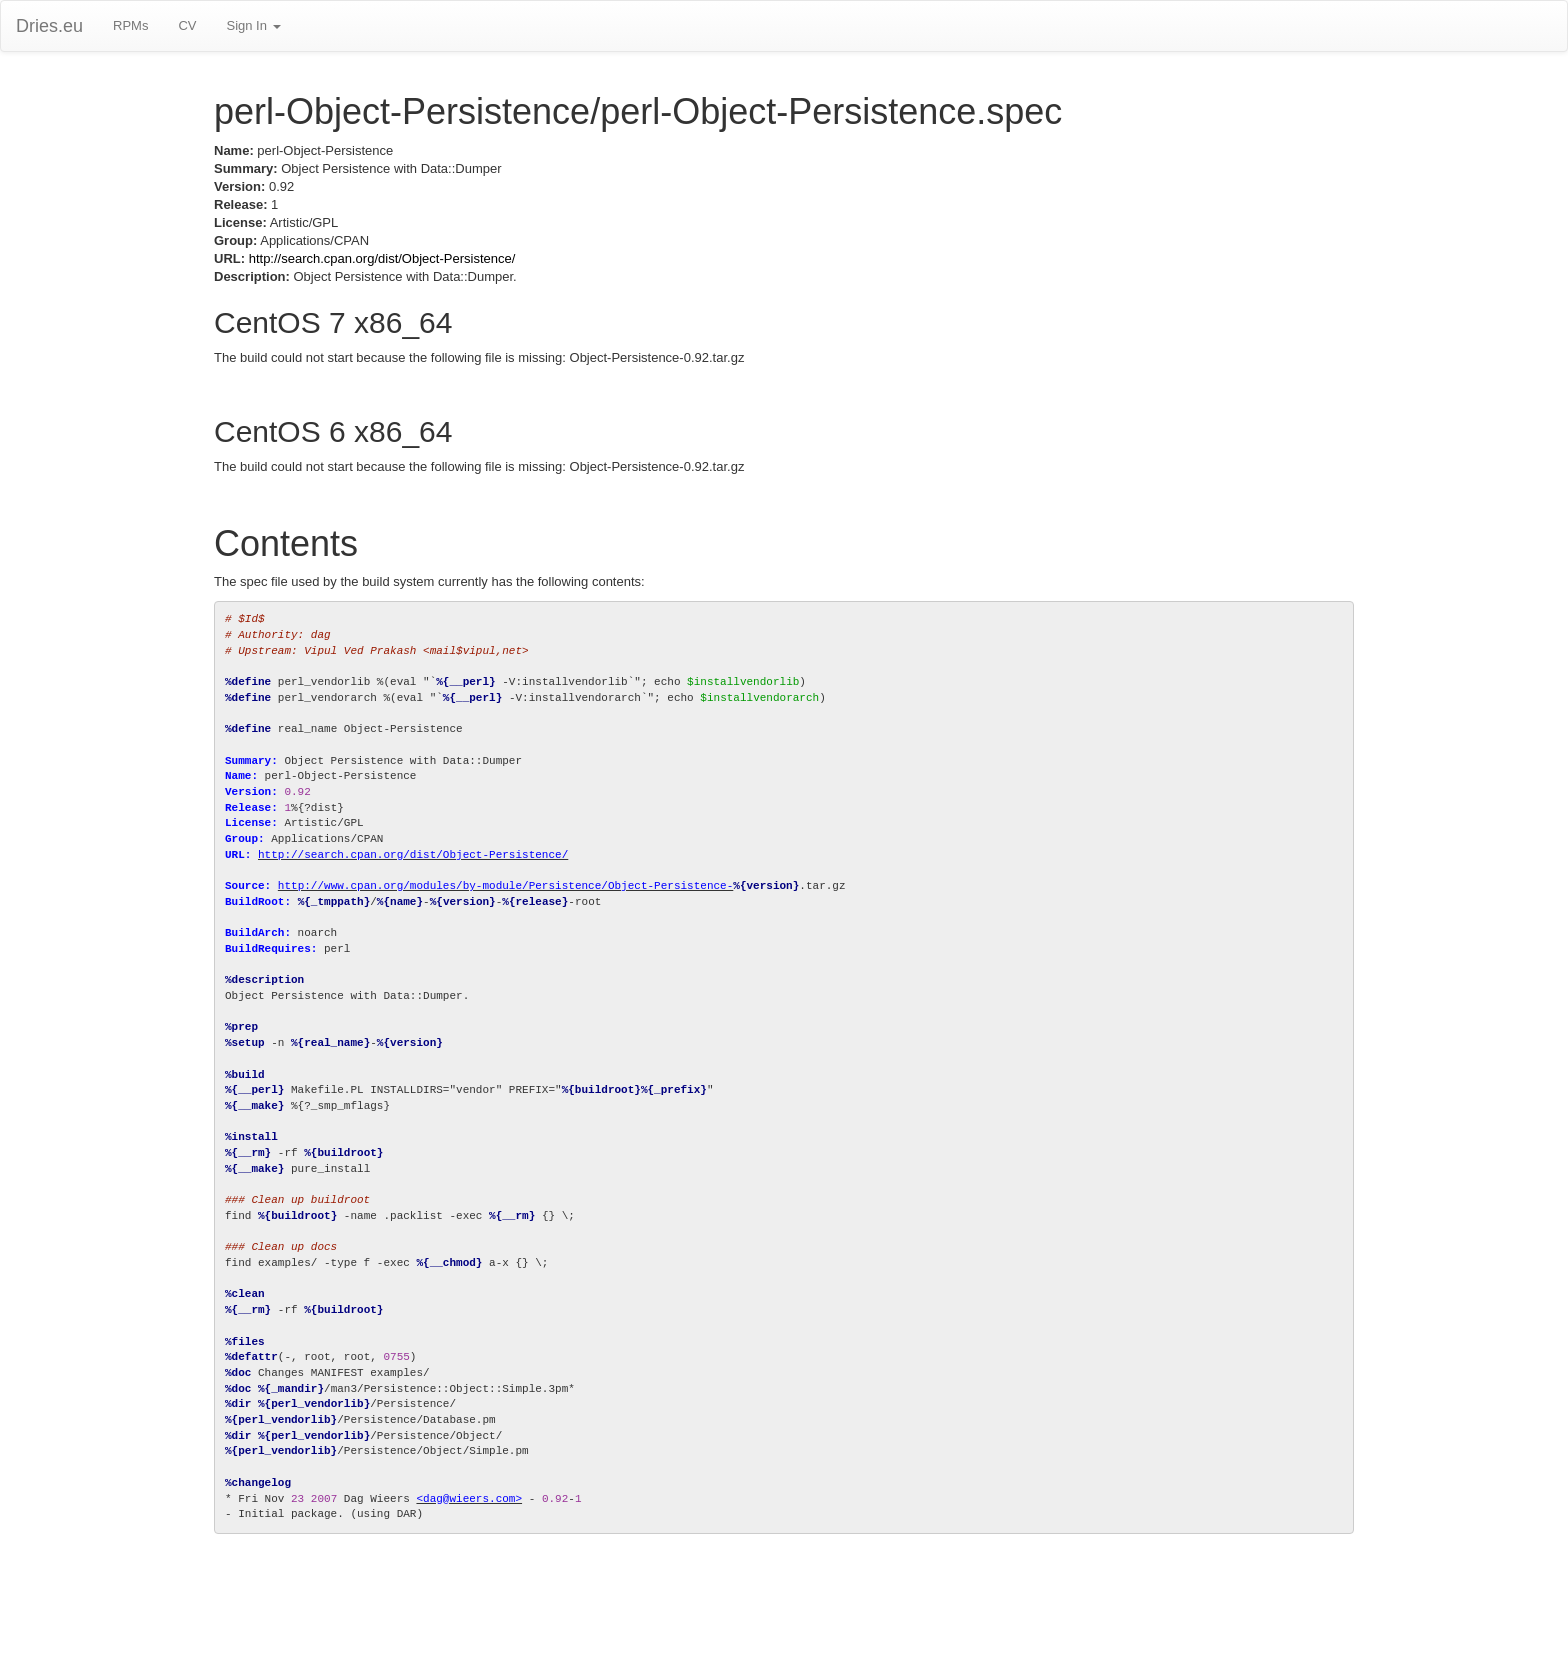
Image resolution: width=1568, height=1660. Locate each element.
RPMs (130, 25)
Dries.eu (49, 26)
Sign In (253, 25)
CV (187, 25)
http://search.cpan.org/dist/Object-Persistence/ (382, 258)
